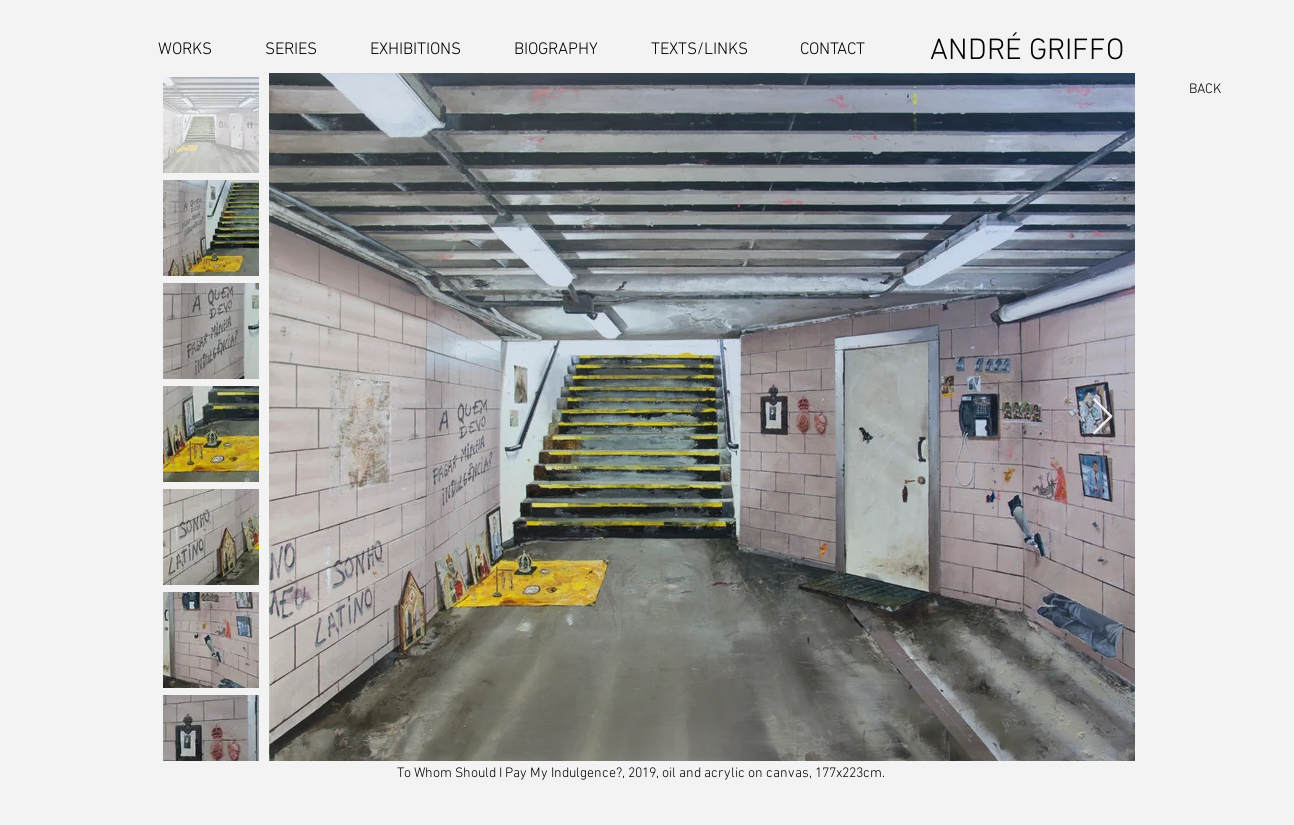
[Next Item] (1102, 417)
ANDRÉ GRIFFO (1027, 51)
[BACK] (1196, 90)
